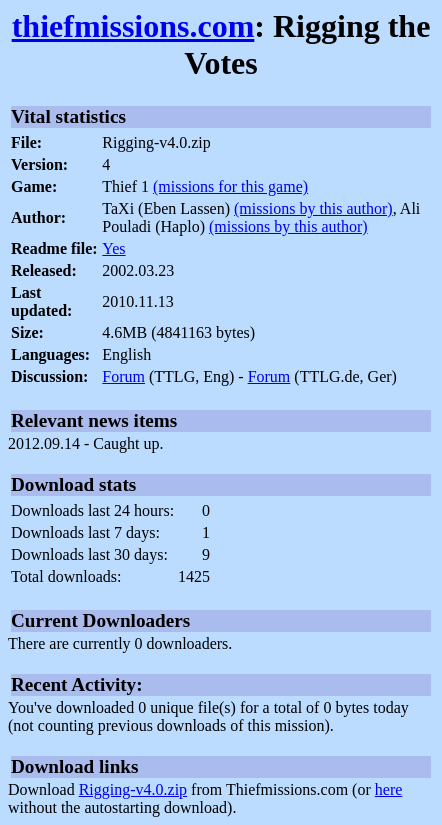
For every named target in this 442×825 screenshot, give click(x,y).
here (389, 789)
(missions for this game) (230, 186)
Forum (123, 376)
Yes (113, 248)
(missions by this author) (313, 208)
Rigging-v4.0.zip (133, 789)
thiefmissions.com (133, 26)
